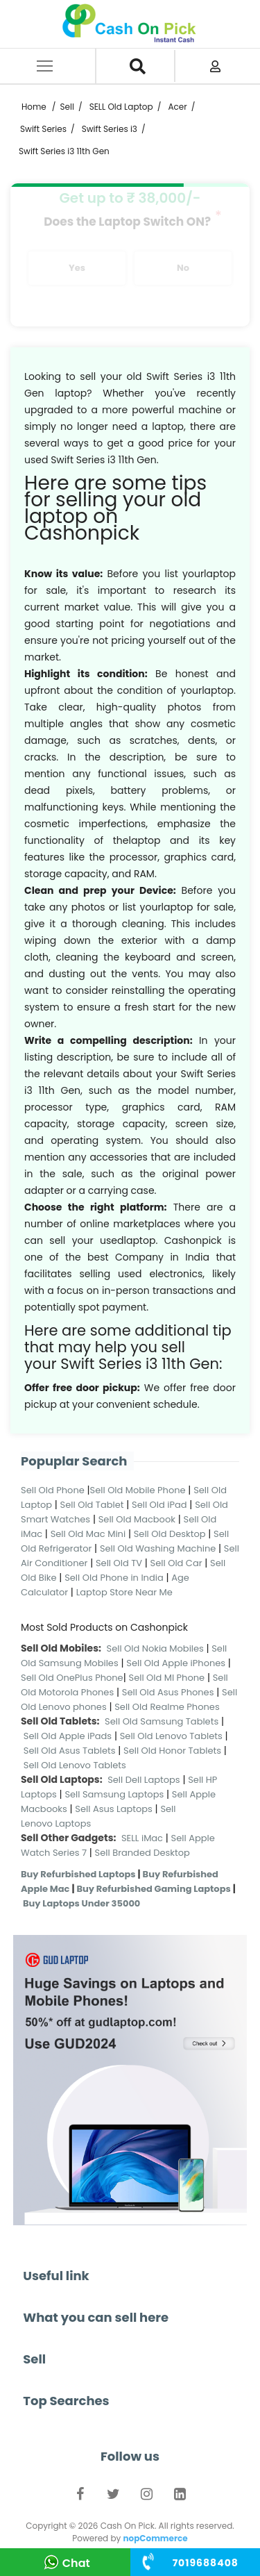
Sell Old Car (176, 1563)
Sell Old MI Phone (167, 1677)
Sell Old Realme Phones (166, 1706)
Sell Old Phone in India (114, 1577)
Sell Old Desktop (170, 1533)
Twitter (114, 2497)
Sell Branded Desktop (142, 1852)
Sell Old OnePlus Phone (72, 1677)
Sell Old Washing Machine (158, 1548)
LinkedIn (180, 2497)
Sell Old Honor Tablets (172, 1750)
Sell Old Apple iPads (68, 1736)
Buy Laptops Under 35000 (81, 1903)
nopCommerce (155, 2538)
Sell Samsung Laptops (114, 1794)
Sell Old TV (119, 1563)
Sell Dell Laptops (143, 1779)
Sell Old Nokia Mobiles (157, 1648)
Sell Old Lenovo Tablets (171, 1736)
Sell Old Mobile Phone (138, 1490)
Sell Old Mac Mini (88, 1533)
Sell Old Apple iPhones (175, 1663)
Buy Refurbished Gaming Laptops (153, 1888)
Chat (76, 2563)
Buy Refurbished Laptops (78, 1874)
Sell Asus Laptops (114, 1808)
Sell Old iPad (159, 1504)
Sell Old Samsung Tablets (161, 1721)
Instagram (147, 2497)
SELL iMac (142, 1838)
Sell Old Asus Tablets (70, 1750)
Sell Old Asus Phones (168, 1692)
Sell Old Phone (53, 1490)
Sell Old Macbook (136, 1519)
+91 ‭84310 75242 (206, 2563)
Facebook (80, 2497)
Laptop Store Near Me (124, 1592)
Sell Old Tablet (92, 1504)
